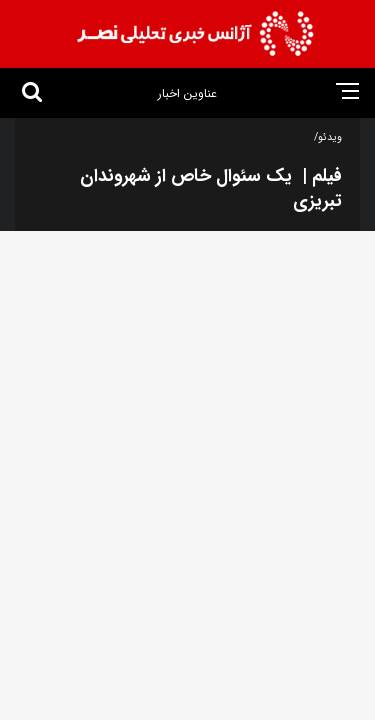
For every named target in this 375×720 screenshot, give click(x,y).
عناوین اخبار (187, 93)
